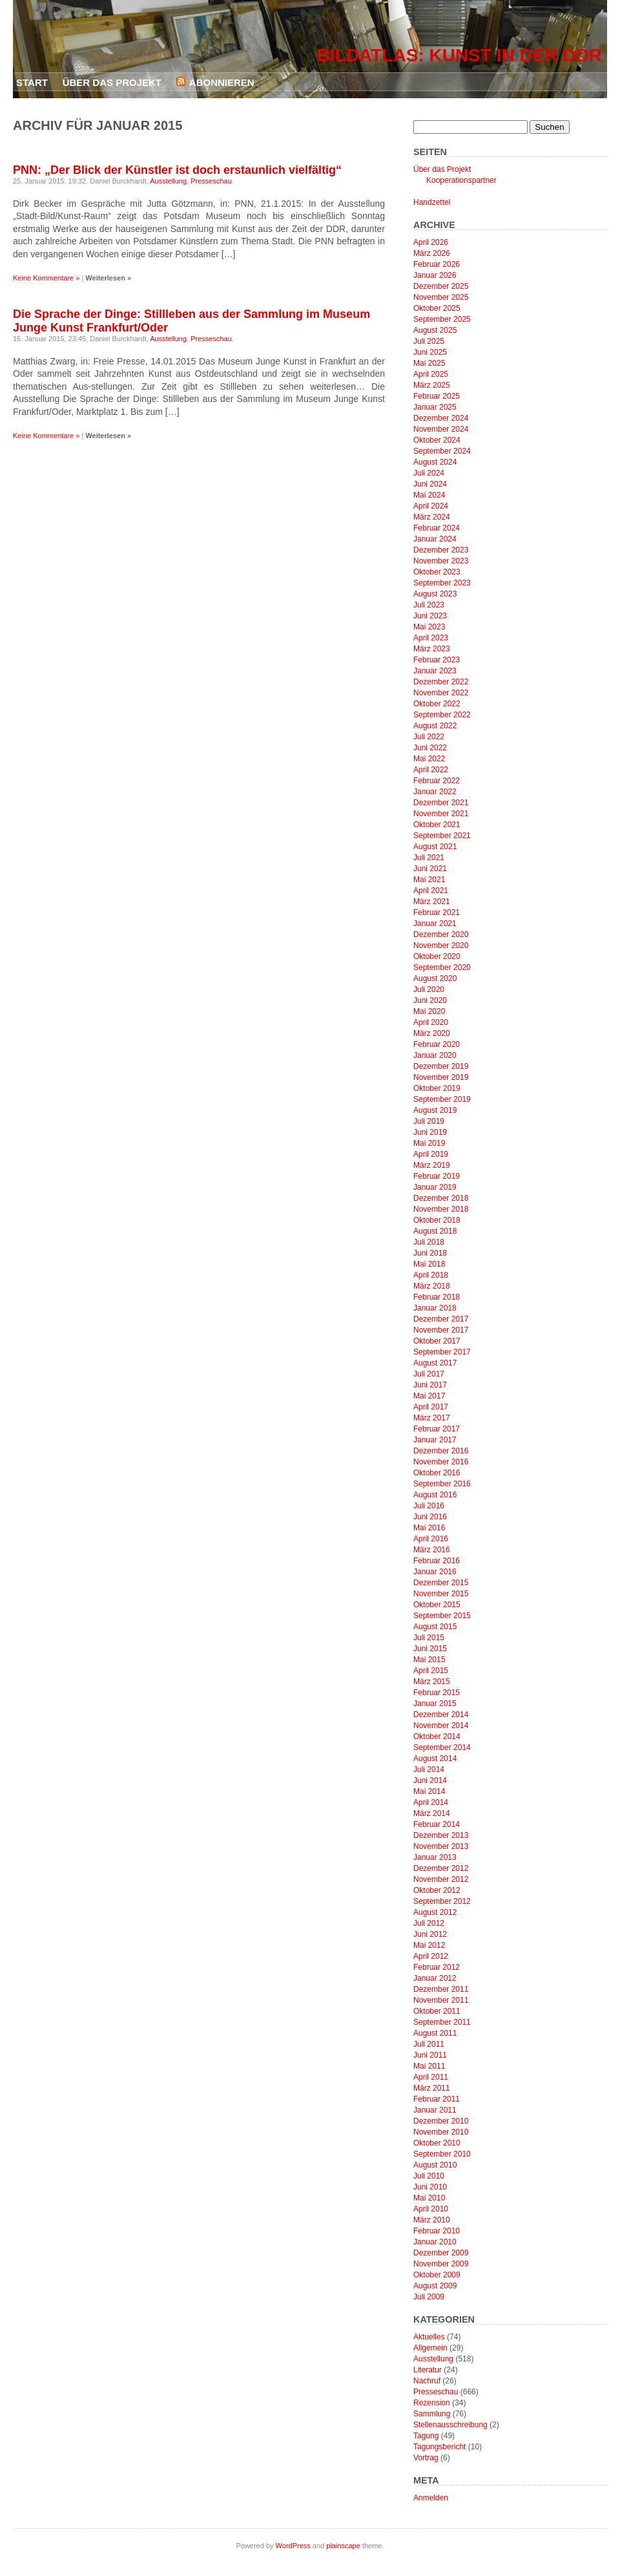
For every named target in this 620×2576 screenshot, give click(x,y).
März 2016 (431, 1549)
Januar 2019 (435, 1187)
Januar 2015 (435, 1703)
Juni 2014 (430, 1780)
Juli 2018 (428, 1242)
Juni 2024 (430, 484)
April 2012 (430, 1956)
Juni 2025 (430, 352)
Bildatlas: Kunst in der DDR (459, 55)
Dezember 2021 (440, 802)
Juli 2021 (428, 857)
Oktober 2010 (436, 2143)
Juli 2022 (428, 736)
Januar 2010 (435, 2241)
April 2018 (430, 1275)
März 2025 (431, 385)
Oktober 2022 (436, 703)
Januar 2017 (435, 1439)
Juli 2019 (428, 1121)
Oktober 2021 (436, 824)
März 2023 (431, 648)
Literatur (427, 2369)
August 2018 (435, 1231)
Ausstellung (168, 181)
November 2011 (440, 2000)
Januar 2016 (435, 1571)
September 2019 (442, 1099)
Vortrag (426, 2457)
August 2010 (435, 2165)
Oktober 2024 (436, 440)
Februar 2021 (436, 912)
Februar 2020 (436, 1044)
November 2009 (440, 2263)
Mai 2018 (429, 1264)
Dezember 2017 (440, 1319)
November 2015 (440, 1593)
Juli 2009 (428, 2296)
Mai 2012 (429, 1945)
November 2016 (440, 1461)
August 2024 (435, 462)
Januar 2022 (435, 791)
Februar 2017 (436, 1428)
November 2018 (440, 1209)
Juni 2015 (430, 1648)
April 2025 (430, 374)
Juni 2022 (430, 747)
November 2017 (440, 1330)
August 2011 (435, 2033)
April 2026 (430, 242)
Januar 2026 (435, 275)
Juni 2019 (430, 1132)
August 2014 (435, 1758)
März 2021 (431, 901)
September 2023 (442, 582)
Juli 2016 (428, 1505)
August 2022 (435, 725)
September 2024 (442, 451)
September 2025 (442, 319)
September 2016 (442, 1483)
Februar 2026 (436, 264)
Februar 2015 (436, 1692)
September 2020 (442, 967)
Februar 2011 (436, 2099)
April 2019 (430, 1154)
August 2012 (435, 1912)
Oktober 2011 (436, 2011)
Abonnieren (221, 82)
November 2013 (440, 1846)
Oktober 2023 (436, 571)
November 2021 (440, 813)
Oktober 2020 (436, 956)
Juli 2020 (428, 989)
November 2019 (440, 1077)
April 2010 (430, 2208)
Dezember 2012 (440, 1868)
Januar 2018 (435, 1308)
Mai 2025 (429, 363)
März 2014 (431, 1813)
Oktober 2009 (436, 2274)
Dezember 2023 (440, 549)
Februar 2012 (436, 1967)
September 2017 (442, 1352)
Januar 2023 (435, 670)
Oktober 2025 (436, 308)
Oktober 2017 (436, 1341)
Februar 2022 (436, 780)
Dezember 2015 (440, 1582)
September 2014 (442, 1747)
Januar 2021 (435, 923)
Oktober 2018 (436, 1220)
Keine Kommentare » (46, 278)
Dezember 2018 (440, 1198)
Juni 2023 (430, 615)
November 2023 (440, 560)
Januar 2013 (435, 1857)
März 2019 (431, 1165)
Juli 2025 (428, 341)
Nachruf (426, 2380)
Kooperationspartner (461, 180)
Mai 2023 (429, 626)
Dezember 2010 (440, 2121)
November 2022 (440, 692)
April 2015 (430, 1670)
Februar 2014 (436, 1824)
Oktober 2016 (436, 1472)
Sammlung (431, 2413)
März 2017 (431, 1417)
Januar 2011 (435, 2110)
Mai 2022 (429, 758)
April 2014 (430, 1802)
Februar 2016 (436, 1560)
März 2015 (431, 1681)
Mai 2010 (429, 2197)
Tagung (426, 2435)
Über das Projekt (112, 82)
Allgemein (430, 2347)
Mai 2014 (429, 1791)
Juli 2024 (428, 473)
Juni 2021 (430, 868)
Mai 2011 (429, 2066)
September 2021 (442, 835)
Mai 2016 (429, 1527)
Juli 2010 (428, 2175)
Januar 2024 (435, 539)
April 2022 (430, 769)
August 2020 (435, 978)
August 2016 (435, 1494)
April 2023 (430, 637)
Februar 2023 (436, 659)
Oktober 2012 (436, 1890)
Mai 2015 (429, 1659)
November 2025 (440, 297)
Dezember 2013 (440, 1835)
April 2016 (430, 1538)
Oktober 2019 (436, 1088)
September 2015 (442, 1615)
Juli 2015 (428, 1637)
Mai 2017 (429, 1395)
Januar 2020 (435, 1055)
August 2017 (435, 1362)
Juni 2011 (430, 2055)
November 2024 (440, 429)
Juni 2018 (430, 1253)
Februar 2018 (436, 1297)
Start (32, 82)
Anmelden (430, 2497)
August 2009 (435, 2285)
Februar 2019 (436, 1176)
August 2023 (435, 593)
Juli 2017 (428, 1373)
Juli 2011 (428, 2044)
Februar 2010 (436, 2230)
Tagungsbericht (439, 2446)
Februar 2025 (436, 396)
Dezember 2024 (440, 418)
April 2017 (430, 1406)
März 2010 (431, 2219)
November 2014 (440, 1725)
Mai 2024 (429, 495)
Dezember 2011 (440, 1989)
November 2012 (440, 1879)
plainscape (343, 2546)
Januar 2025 (435, 407)
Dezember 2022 (440, 681)
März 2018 (431, 1286)
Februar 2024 (436, 528)
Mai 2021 (429, 879)
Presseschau (211, 181)
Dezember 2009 (440, 2252)
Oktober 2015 (436, 1604)
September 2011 (442, 2022)
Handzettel (431, 202)
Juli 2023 (428, 604)
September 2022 (442, 714)
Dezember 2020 (440, 934)
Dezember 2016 (440, 1450)
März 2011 (431, 2088)
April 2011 (430, 2077)
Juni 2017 (430, 1384)
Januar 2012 (435, 1978)
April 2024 (430, 506)
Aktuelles (429, 2336)
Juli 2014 (428, 1769)
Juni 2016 (430, 1516)
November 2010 (440, 2132)
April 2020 (430, 1022)
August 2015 (435, 1626)
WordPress (293, 2546)
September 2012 (442, 1901)
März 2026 (431, 253)
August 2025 (435, 330)
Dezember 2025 (440, 286)
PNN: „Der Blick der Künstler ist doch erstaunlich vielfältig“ (177, 170)
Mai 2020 (429, 1011)
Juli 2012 (428, 1923)
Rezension (431, 2402)
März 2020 (431, 1033)
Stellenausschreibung (450, 2424)
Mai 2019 (429, 1143)
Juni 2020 (430, 1000)
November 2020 (440, 945)
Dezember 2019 (440, 1066)
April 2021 (430, 890)
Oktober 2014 (436, 1736)
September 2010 (442, 2154)
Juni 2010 (430, 2186)
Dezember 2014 (440, 1714)
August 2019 (435, 1110)
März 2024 (431, 517)
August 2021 (435, 846)
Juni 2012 (430, 1934)
